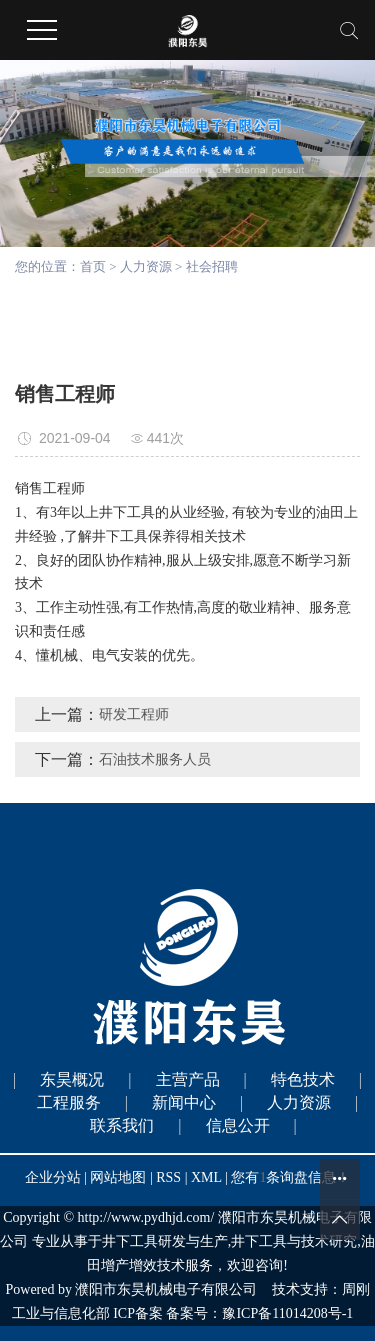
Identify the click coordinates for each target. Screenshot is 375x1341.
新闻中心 (184, 1102)
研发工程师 (134, 714)
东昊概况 (72, 1079)
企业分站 (53, 1177)
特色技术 (303, 1079)
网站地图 (120, 1177)
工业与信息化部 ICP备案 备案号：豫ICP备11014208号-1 (183, 1313)
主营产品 (188, 1079)
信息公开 (238, 1125)
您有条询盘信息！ (290, 1177)
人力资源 (146, 266)
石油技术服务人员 (155, 759)
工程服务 (69, 1102)
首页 (93, 266)
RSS (168, 1177)
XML (206, 1177)
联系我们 (122, 1125)
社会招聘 (212, 266)
